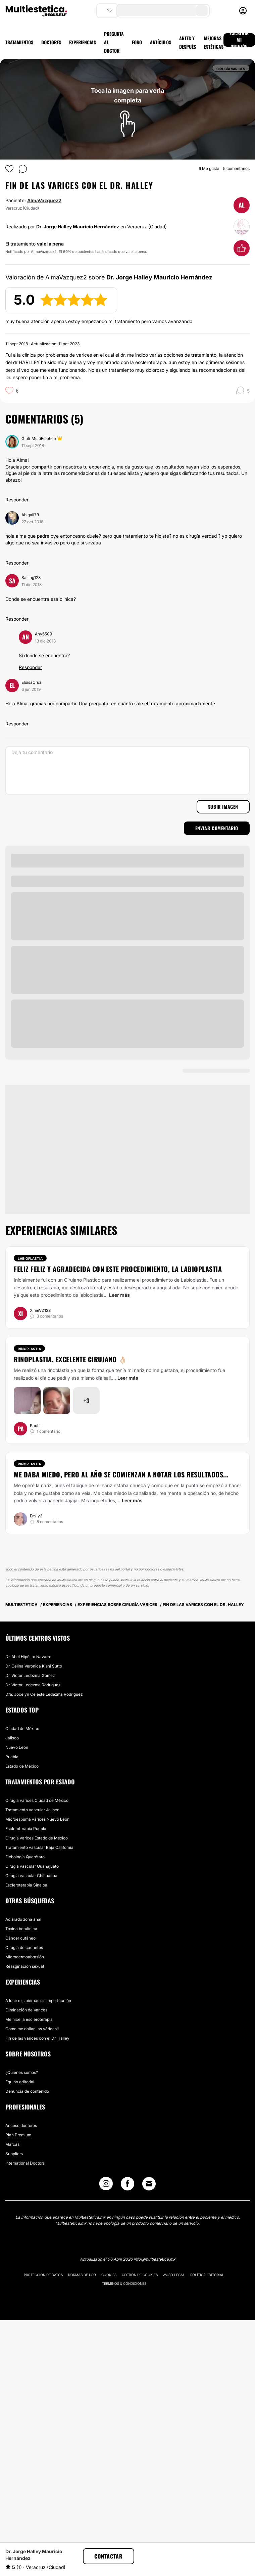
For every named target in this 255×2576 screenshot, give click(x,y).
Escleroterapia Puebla (25, 1828)
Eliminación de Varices (26, 2009)
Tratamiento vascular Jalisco (32, 1809)
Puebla (11, 1756)
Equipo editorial (19, 2081)
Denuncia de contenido (27, 2091)
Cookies (108, 2275)
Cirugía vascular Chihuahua (31, 1875)
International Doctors (25, 2163)
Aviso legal (174, 2275)
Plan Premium (18, 2134)
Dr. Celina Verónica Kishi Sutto (33, 1666)
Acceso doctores (21, 2125)
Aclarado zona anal (23, 1919)
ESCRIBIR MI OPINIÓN (239, 40)
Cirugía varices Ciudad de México (36, 1800)
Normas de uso (82, 2275)
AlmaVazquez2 (44, 200)
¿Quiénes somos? (21, 2072)
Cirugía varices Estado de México (36, 1837)
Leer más (119, 1295)
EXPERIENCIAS (82, 42)
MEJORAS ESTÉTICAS (213, 42)
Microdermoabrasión (24, 1956)
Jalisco (12, 1737)
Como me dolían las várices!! (32, 2028)
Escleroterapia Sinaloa (26, 1884)
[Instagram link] (106, 2185)
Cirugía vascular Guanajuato (32, 1866)
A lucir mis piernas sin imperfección (38, 2000)
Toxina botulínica (21, 1928)
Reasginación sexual (24, 1966)
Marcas (12, 2144)
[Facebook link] (127, 2185)
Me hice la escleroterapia (29, 2019)
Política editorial (207, 2275)
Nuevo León (16, 1747)
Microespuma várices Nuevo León (37, 1819)
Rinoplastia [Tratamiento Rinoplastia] (29, 1349)
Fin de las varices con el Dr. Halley (37, 2038)
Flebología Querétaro (25, 1856)
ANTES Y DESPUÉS (187, 42)
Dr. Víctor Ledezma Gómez (30, 1675)
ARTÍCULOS (160, 42)
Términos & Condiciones (124, 2283)
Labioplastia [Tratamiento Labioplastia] (30, 1258)
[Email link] (149, 2183)
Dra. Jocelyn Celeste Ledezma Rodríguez (44, 1694)
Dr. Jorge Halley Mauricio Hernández (77, 226)
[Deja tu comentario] (127, 770)
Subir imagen (223, 806)
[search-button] (202, 10)
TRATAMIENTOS (19, 42)
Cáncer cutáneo (20, 1938)
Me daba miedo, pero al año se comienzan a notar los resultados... (121, 1474)
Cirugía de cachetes (24, 1947)
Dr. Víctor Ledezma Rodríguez (32, 1684)
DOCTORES (51, 42)
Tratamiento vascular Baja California (39, 1847)
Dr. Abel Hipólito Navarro (28, 1656)
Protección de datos (43, 2275)
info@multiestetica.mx (154, 2259)
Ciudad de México (22, 1728)
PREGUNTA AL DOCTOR (114, 42)
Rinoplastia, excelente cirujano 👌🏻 (70, 1359)
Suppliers (14, 2153)
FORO (137, 42)
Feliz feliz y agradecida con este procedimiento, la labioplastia (118, 1269)
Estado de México (22, 1766)
